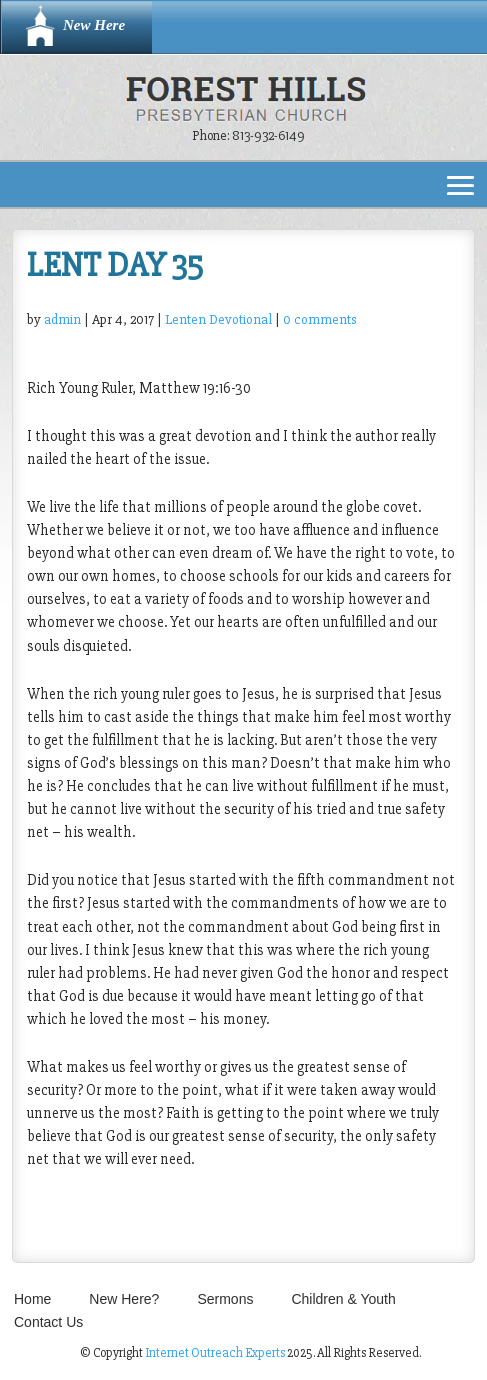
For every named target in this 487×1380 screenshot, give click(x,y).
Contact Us (48, 1322)
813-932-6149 (268, 135)
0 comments (319, 319)
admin (62, 319)
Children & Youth (343, 1299)
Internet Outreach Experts (215, 1353)
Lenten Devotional (218, 319)
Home (32, 1299)
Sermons (225, 1299)
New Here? (124, 1299)
